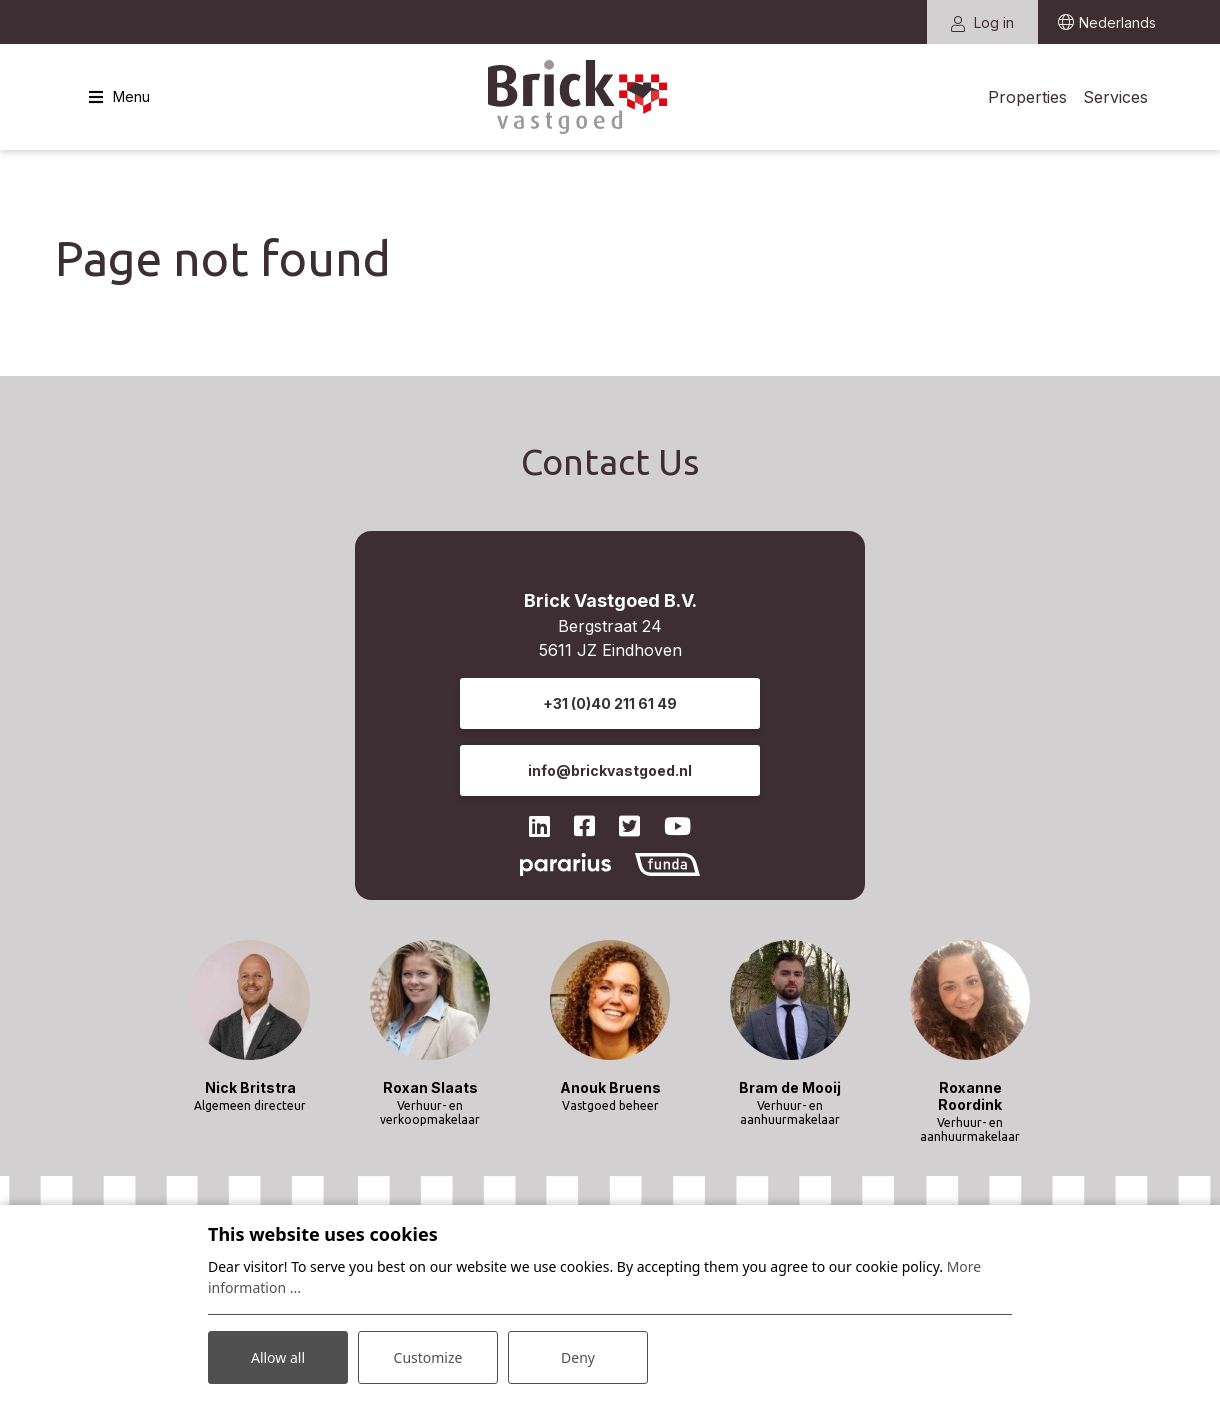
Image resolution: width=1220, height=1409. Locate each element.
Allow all (278, 1357)
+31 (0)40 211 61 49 (610, 703)
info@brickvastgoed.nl (610, 770)
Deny (578, 1357)
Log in (982, 22)
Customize (428, 1357)
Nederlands (1117, 22)
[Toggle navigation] (119, 97)
